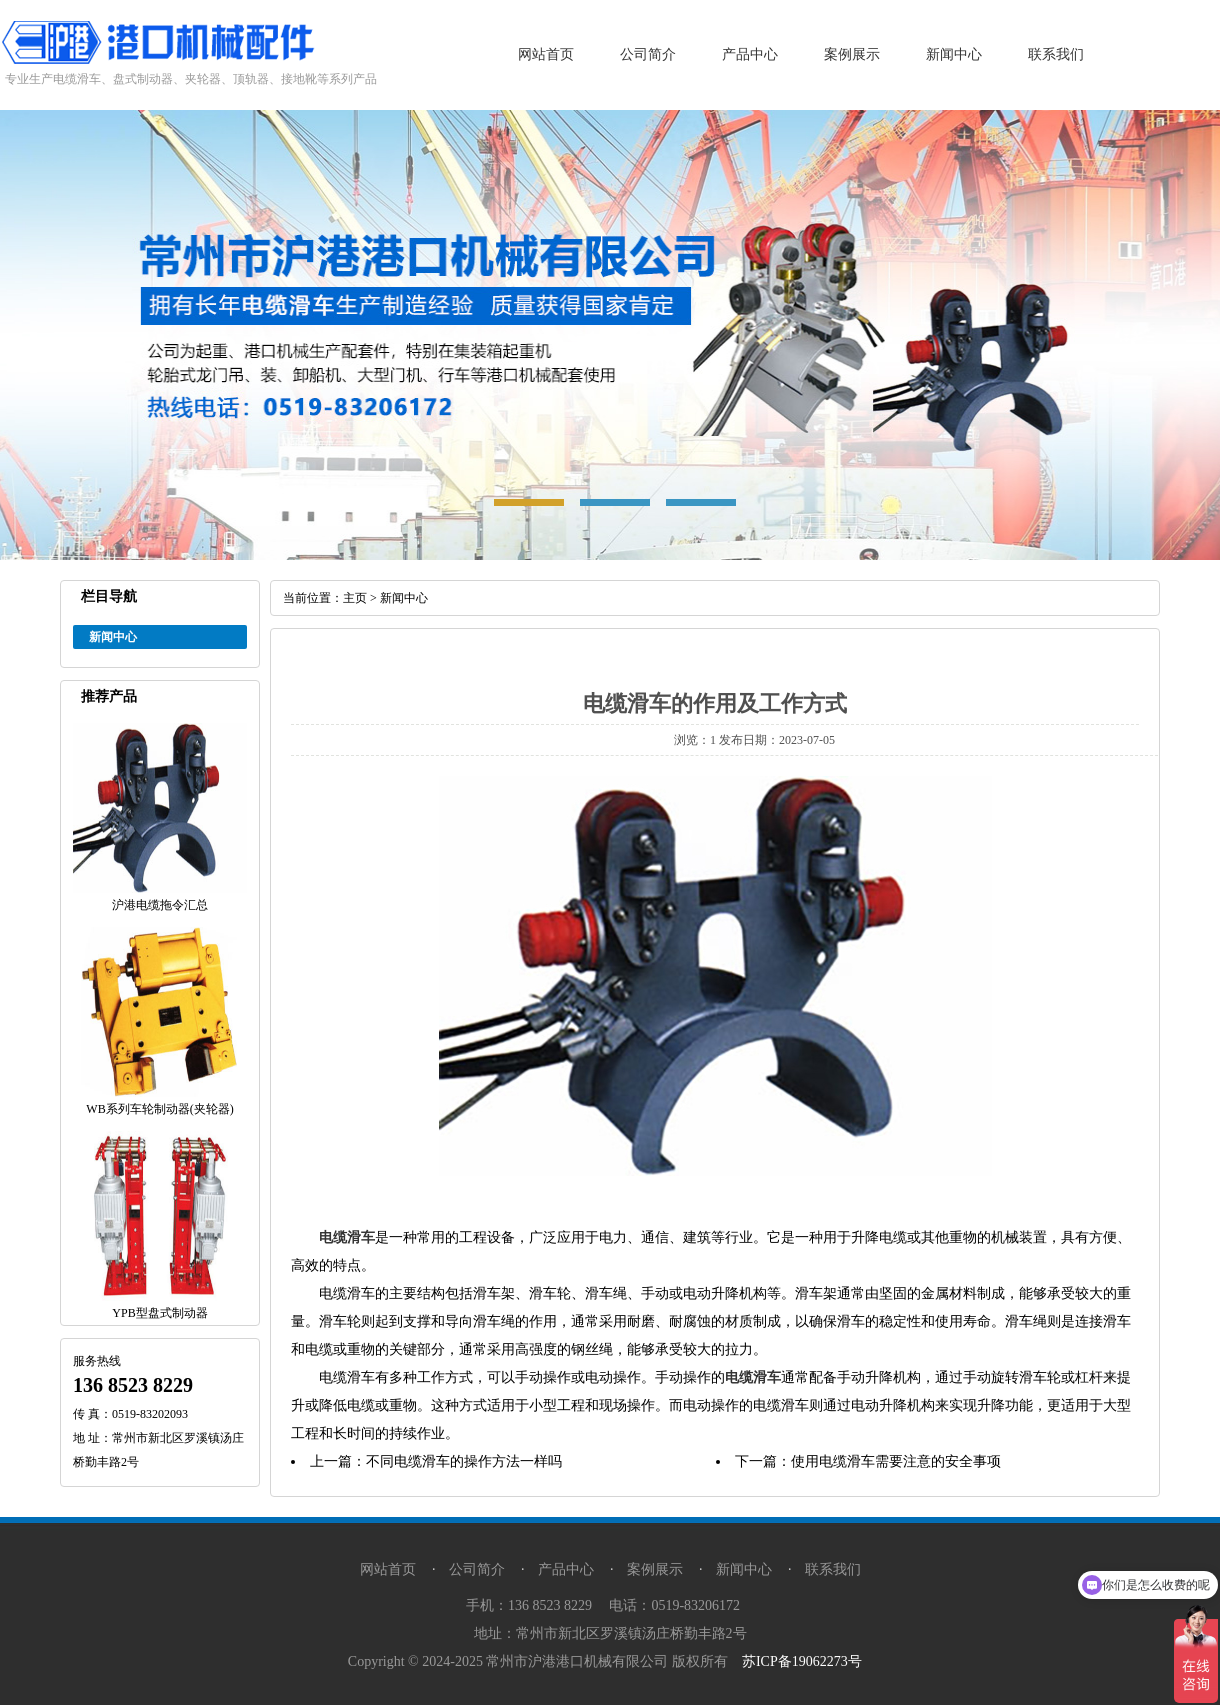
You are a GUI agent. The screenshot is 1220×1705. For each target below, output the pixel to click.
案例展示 (852, 54)
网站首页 (546, 54)
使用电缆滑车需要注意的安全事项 (896, 1461)
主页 (355, 598)
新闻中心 (954, 54)
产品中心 (750, 54)
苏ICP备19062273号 (802, 1661)
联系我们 (1056, 54)
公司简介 (648, 54)
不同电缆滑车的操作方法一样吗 (464, 1461)
